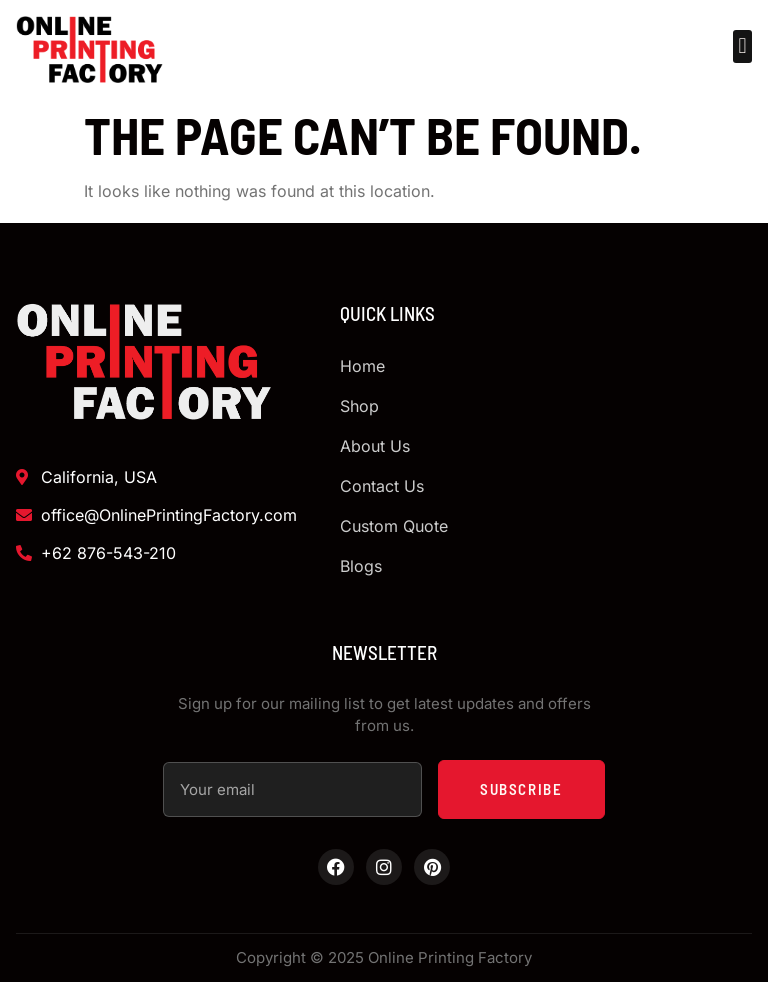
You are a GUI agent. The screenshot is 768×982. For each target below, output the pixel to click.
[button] (742, 46)
